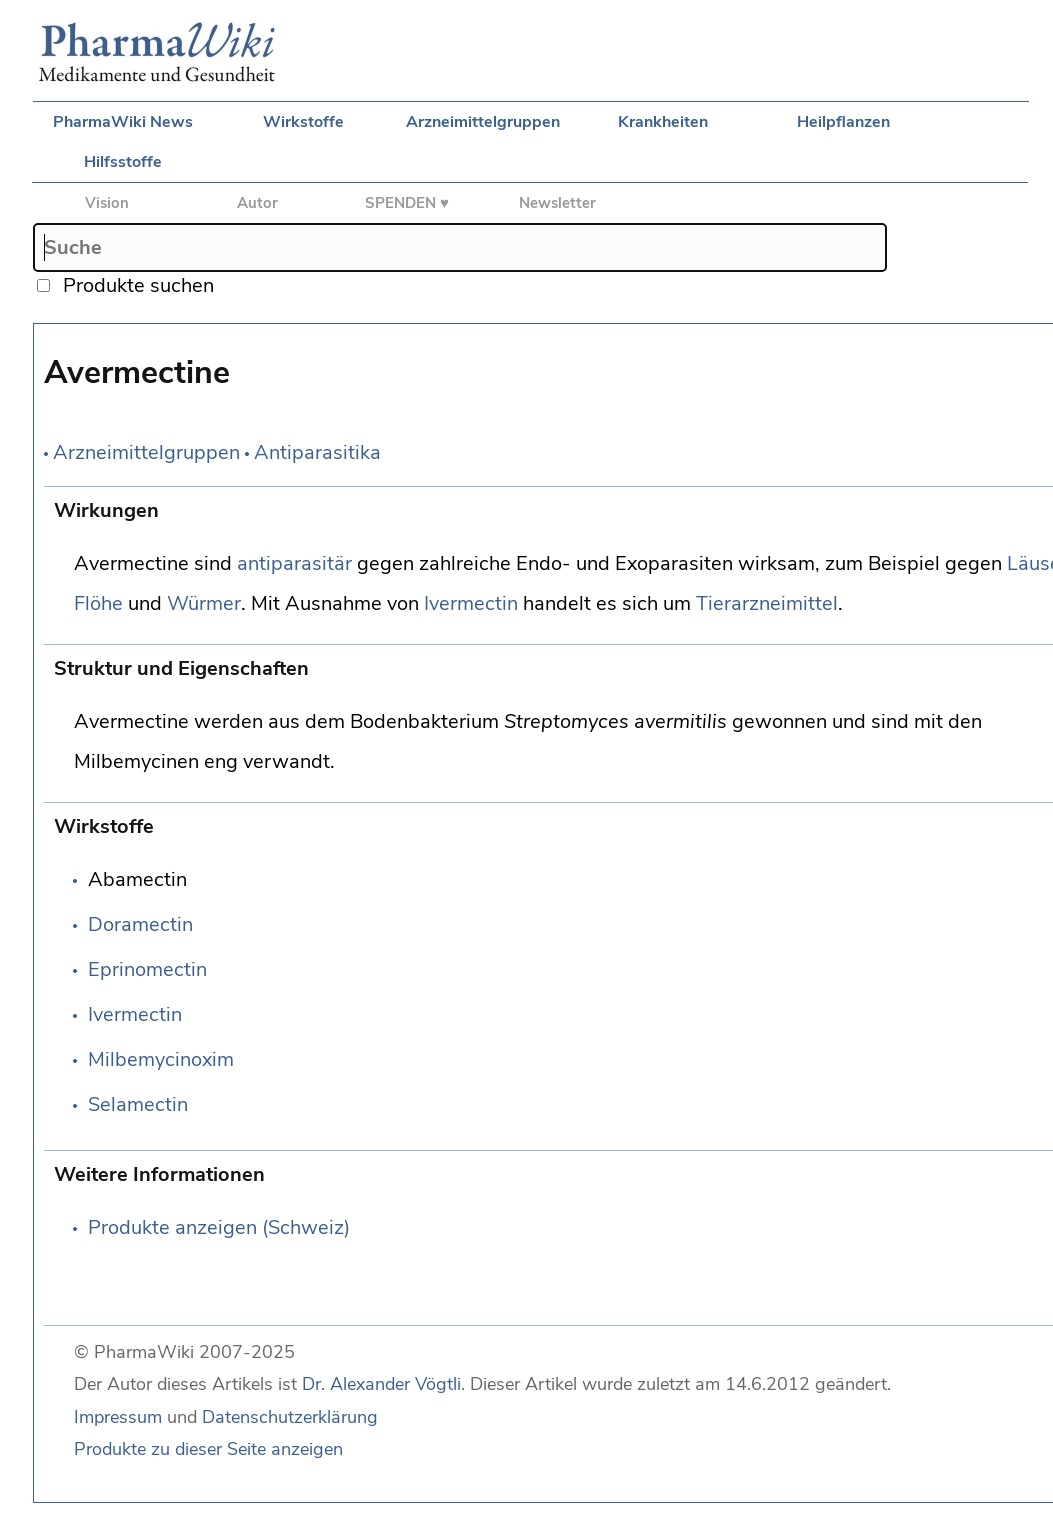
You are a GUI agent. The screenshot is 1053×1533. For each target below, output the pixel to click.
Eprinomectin (147, 969)
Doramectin (140, 924)
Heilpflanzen (843, 122)
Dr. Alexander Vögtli (381, 1384)
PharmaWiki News (123, 122)
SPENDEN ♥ (407, 203)
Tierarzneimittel (767, 603)
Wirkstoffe (303, 122)
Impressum (118, 1417)
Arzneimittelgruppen (483, 122)
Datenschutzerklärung (290, 1417)
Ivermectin (471, 603)
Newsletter (557, 203)
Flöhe (98, 603)
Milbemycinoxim (161, 1059)
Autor (257, 203)
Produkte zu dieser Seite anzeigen (208, 1449)
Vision (107, 203)
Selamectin (138, 1104)
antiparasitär (294, 563)
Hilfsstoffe (123, 162)
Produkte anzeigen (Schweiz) (219, 1227)
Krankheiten (663, 122)
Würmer (204, 603)
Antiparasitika (317, 452)
